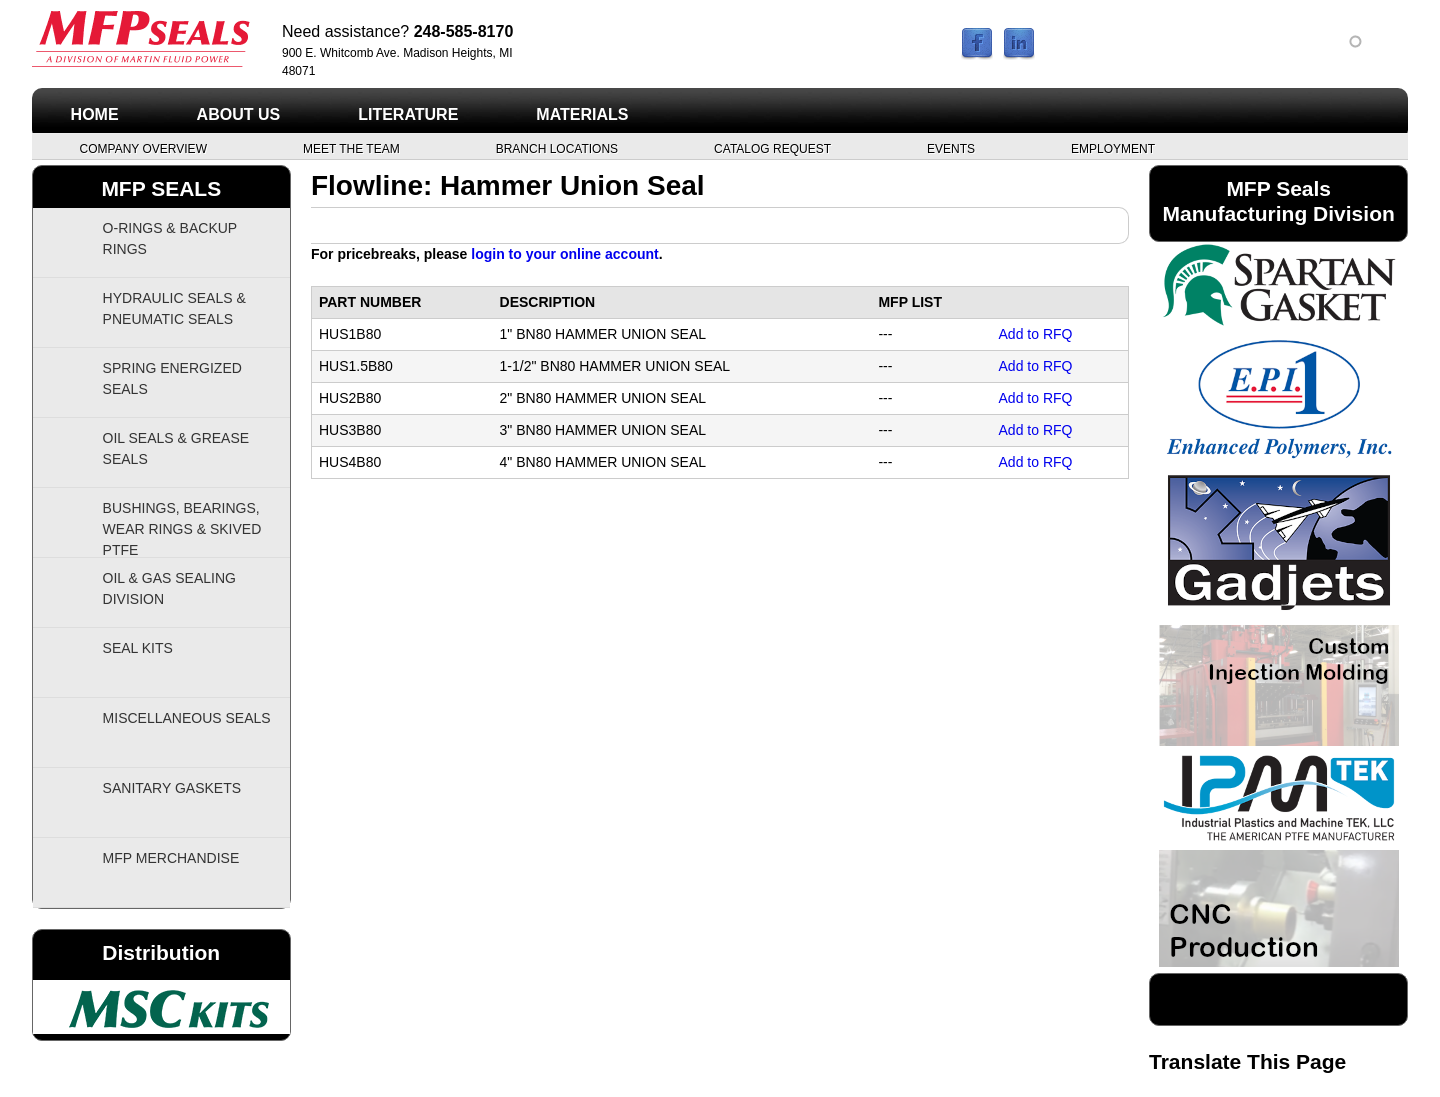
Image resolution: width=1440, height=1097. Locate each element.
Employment (1113, 148)
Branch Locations (557, 148)
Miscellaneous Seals (187, 718)
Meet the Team (351, 148)
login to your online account (564, 254)
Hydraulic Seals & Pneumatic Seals (174, 308)
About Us (239, 114)
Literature (408, 114)
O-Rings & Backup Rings (170, 238)
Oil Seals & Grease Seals (176, 448)
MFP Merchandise (171, 858)
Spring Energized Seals (172, 378)
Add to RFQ (1036, 334)
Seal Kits (138, 648)
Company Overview (143, 148)
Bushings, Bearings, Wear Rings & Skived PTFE (182, 529)
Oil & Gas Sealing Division (169, 588)
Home (95, 114)
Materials (582, 114)
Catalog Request (772, 148)
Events (951, 148)
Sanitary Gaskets (172, 788)
